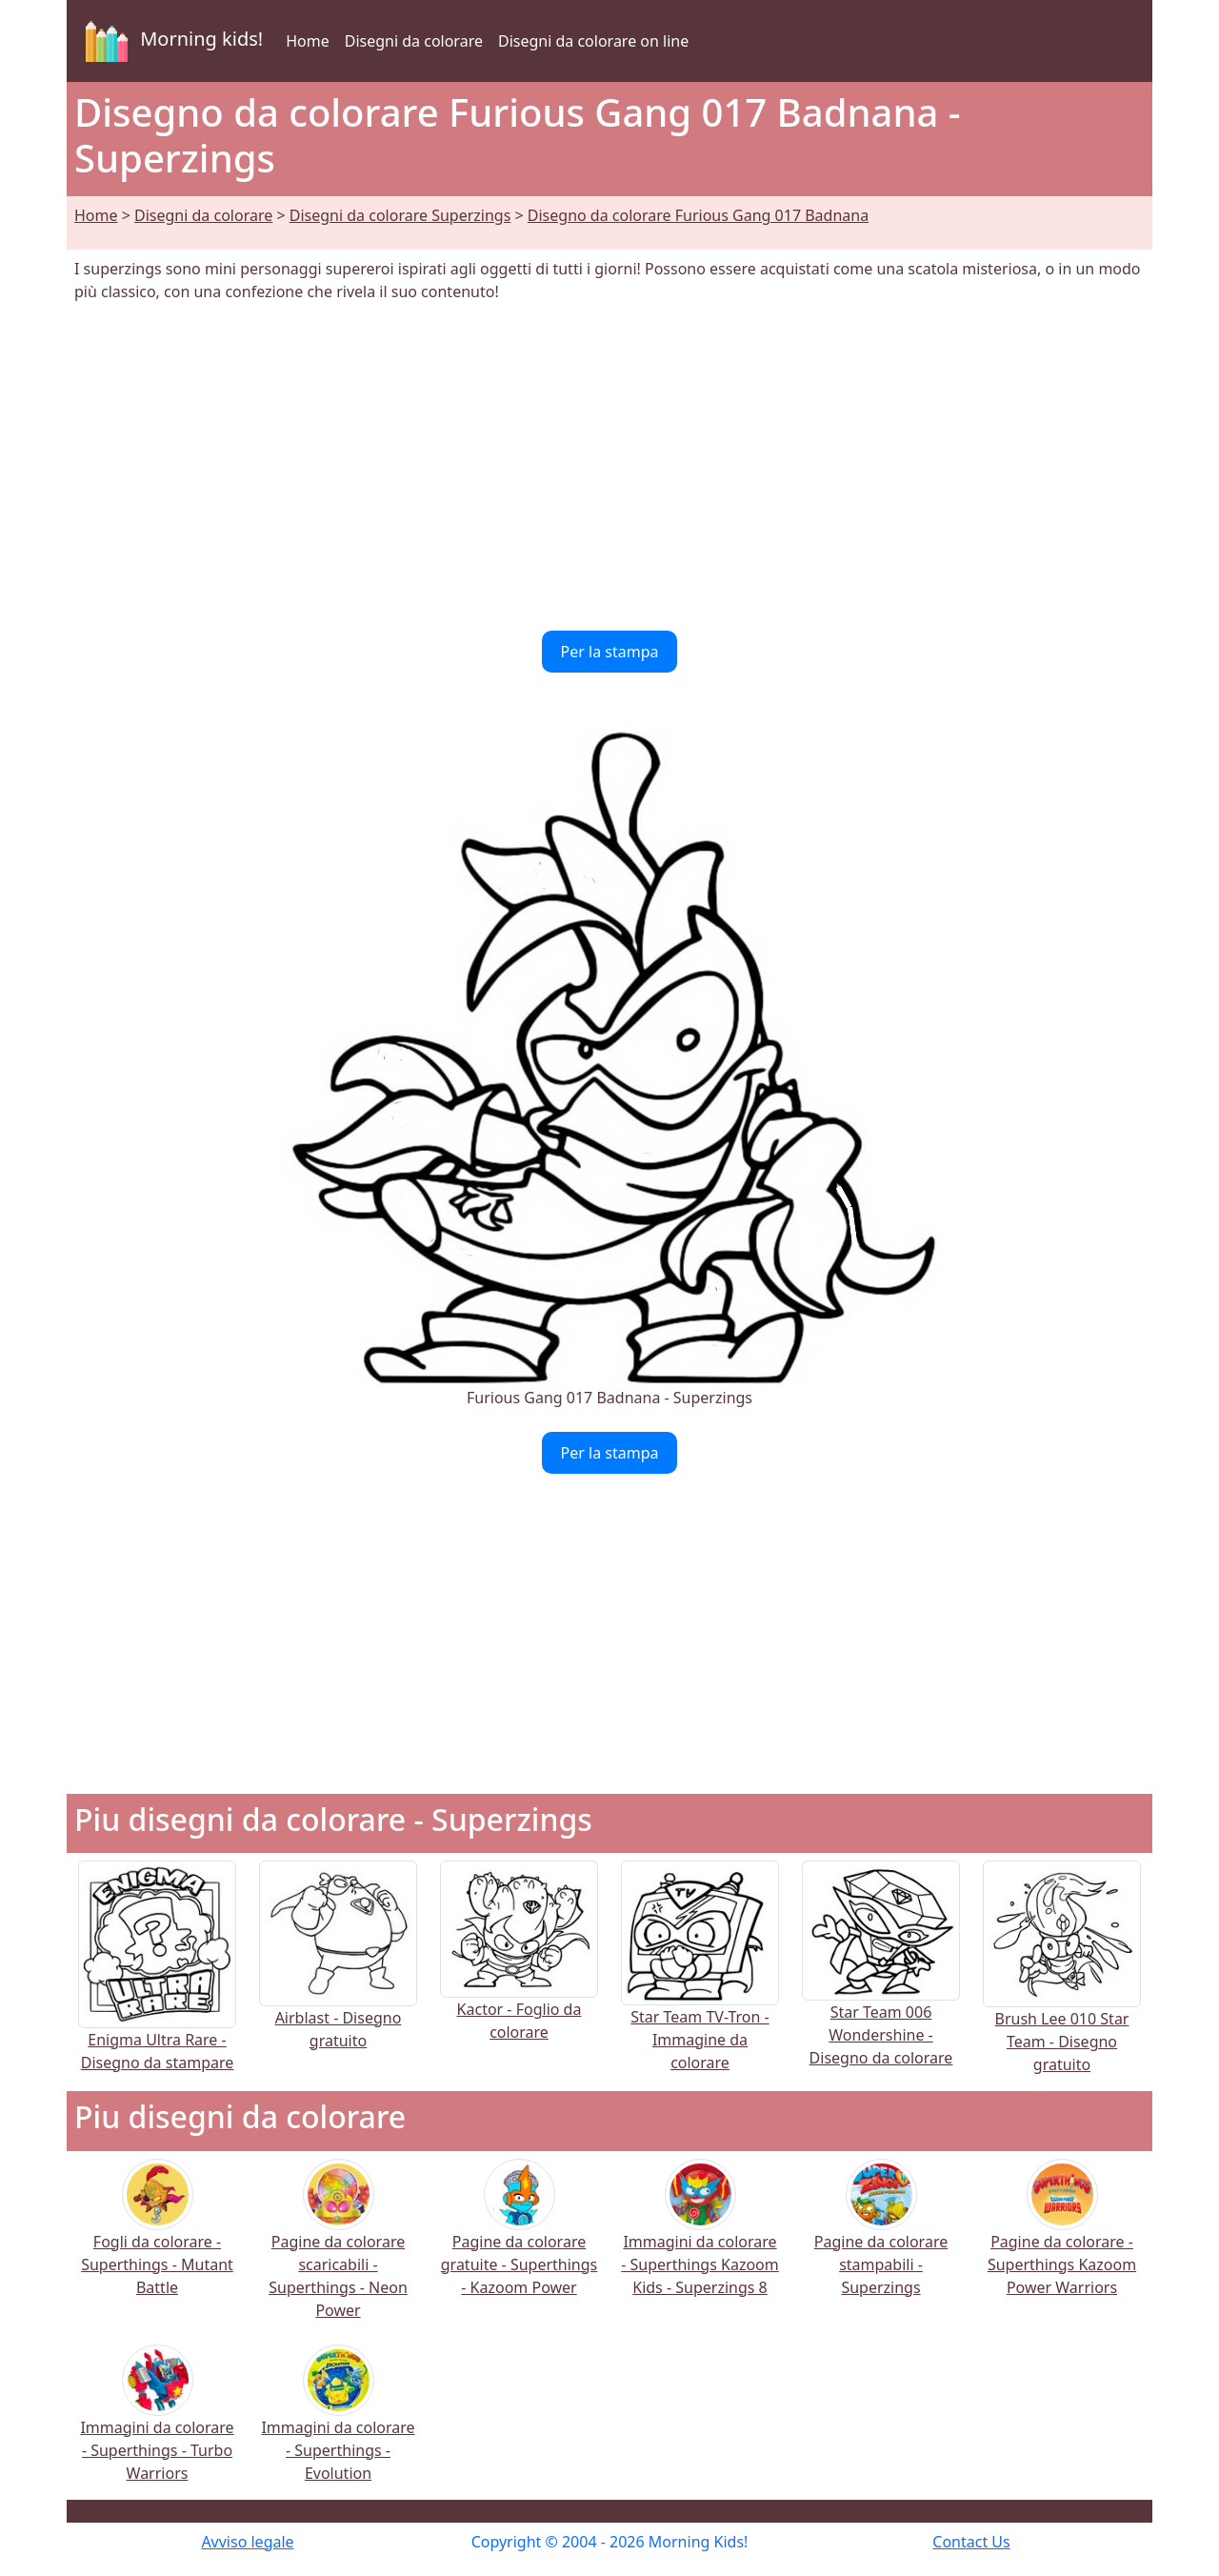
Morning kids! (170, 41)
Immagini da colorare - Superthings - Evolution (337, 2425)
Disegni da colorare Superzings (400, 215)
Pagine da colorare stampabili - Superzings (881, 2239)
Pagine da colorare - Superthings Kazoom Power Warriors (1062, 2239)
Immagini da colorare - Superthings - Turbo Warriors (156, 2425)
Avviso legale (247, 2541)
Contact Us (970, 2541)
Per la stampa (610, 651)
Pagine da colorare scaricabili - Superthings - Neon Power (338, 2251)
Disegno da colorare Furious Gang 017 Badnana (698, 215)
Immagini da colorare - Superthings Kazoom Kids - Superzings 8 (700, 2239)
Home (308, 40)
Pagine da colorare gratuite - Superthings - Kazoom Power (519, 2239)
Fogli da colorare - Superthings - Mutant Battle (157, 2239)
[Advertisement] (609, 466)
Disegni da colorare (414, 40)
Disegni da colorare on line (593, 40)
